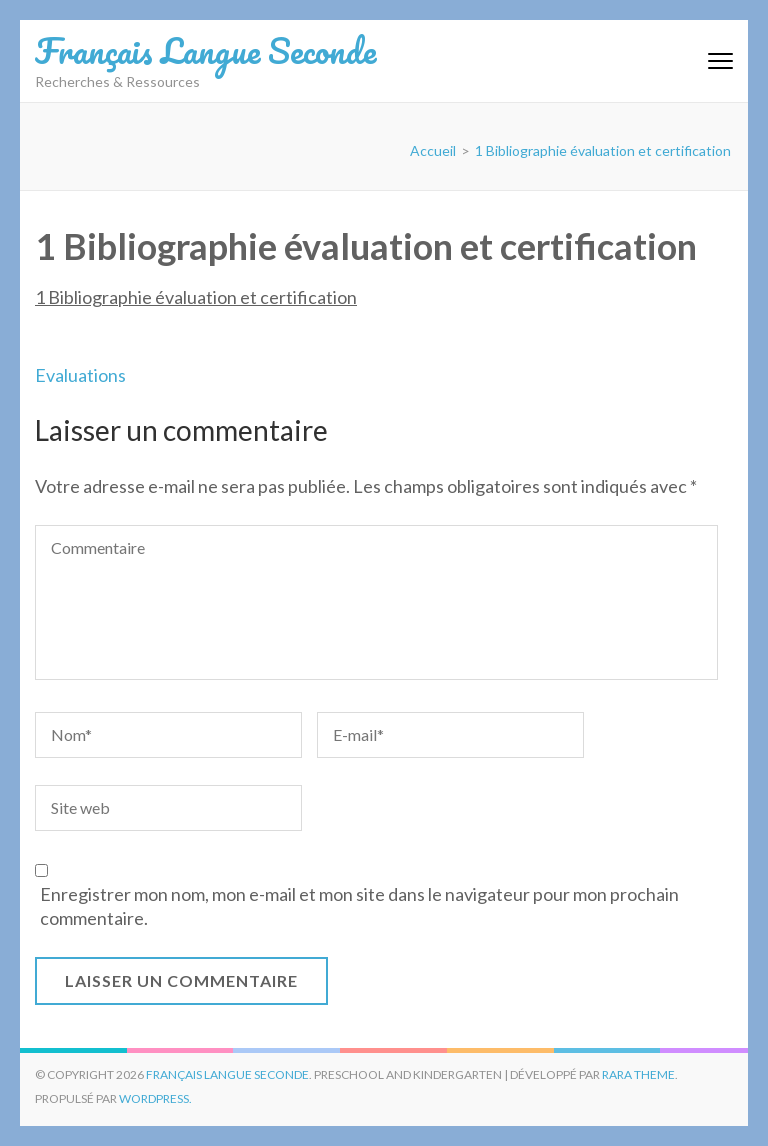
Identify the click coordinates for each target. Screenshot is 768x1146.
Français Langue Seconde (205, 50)
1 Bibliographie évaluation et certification (196, 297)
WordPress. (155, 1098)
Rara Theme (638, 1074)
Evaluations (80, 375)
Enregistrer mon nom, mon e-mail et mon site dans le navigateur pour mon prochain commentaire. (359, 906)
